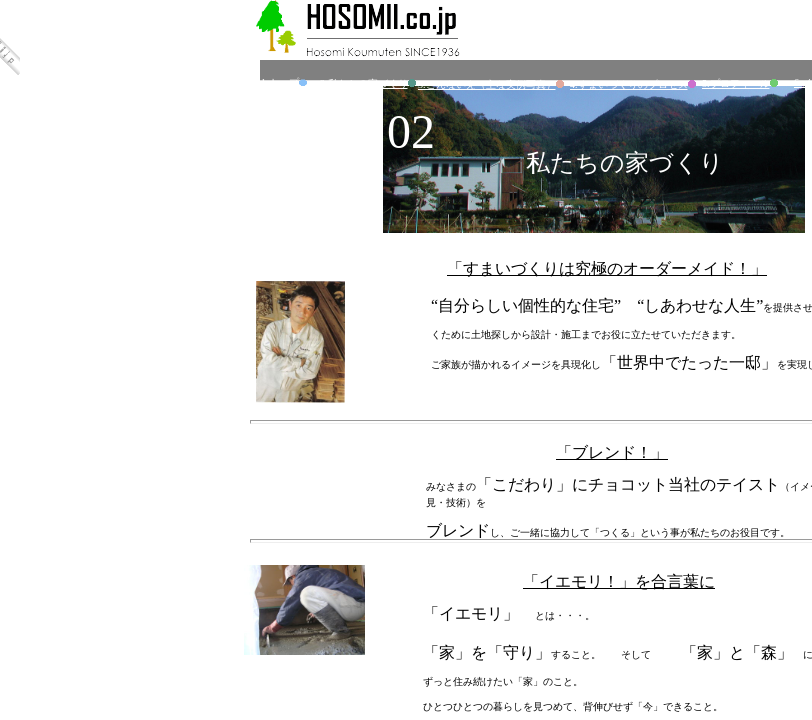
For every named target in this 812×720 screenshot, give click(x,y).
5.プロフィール (741, 83)
